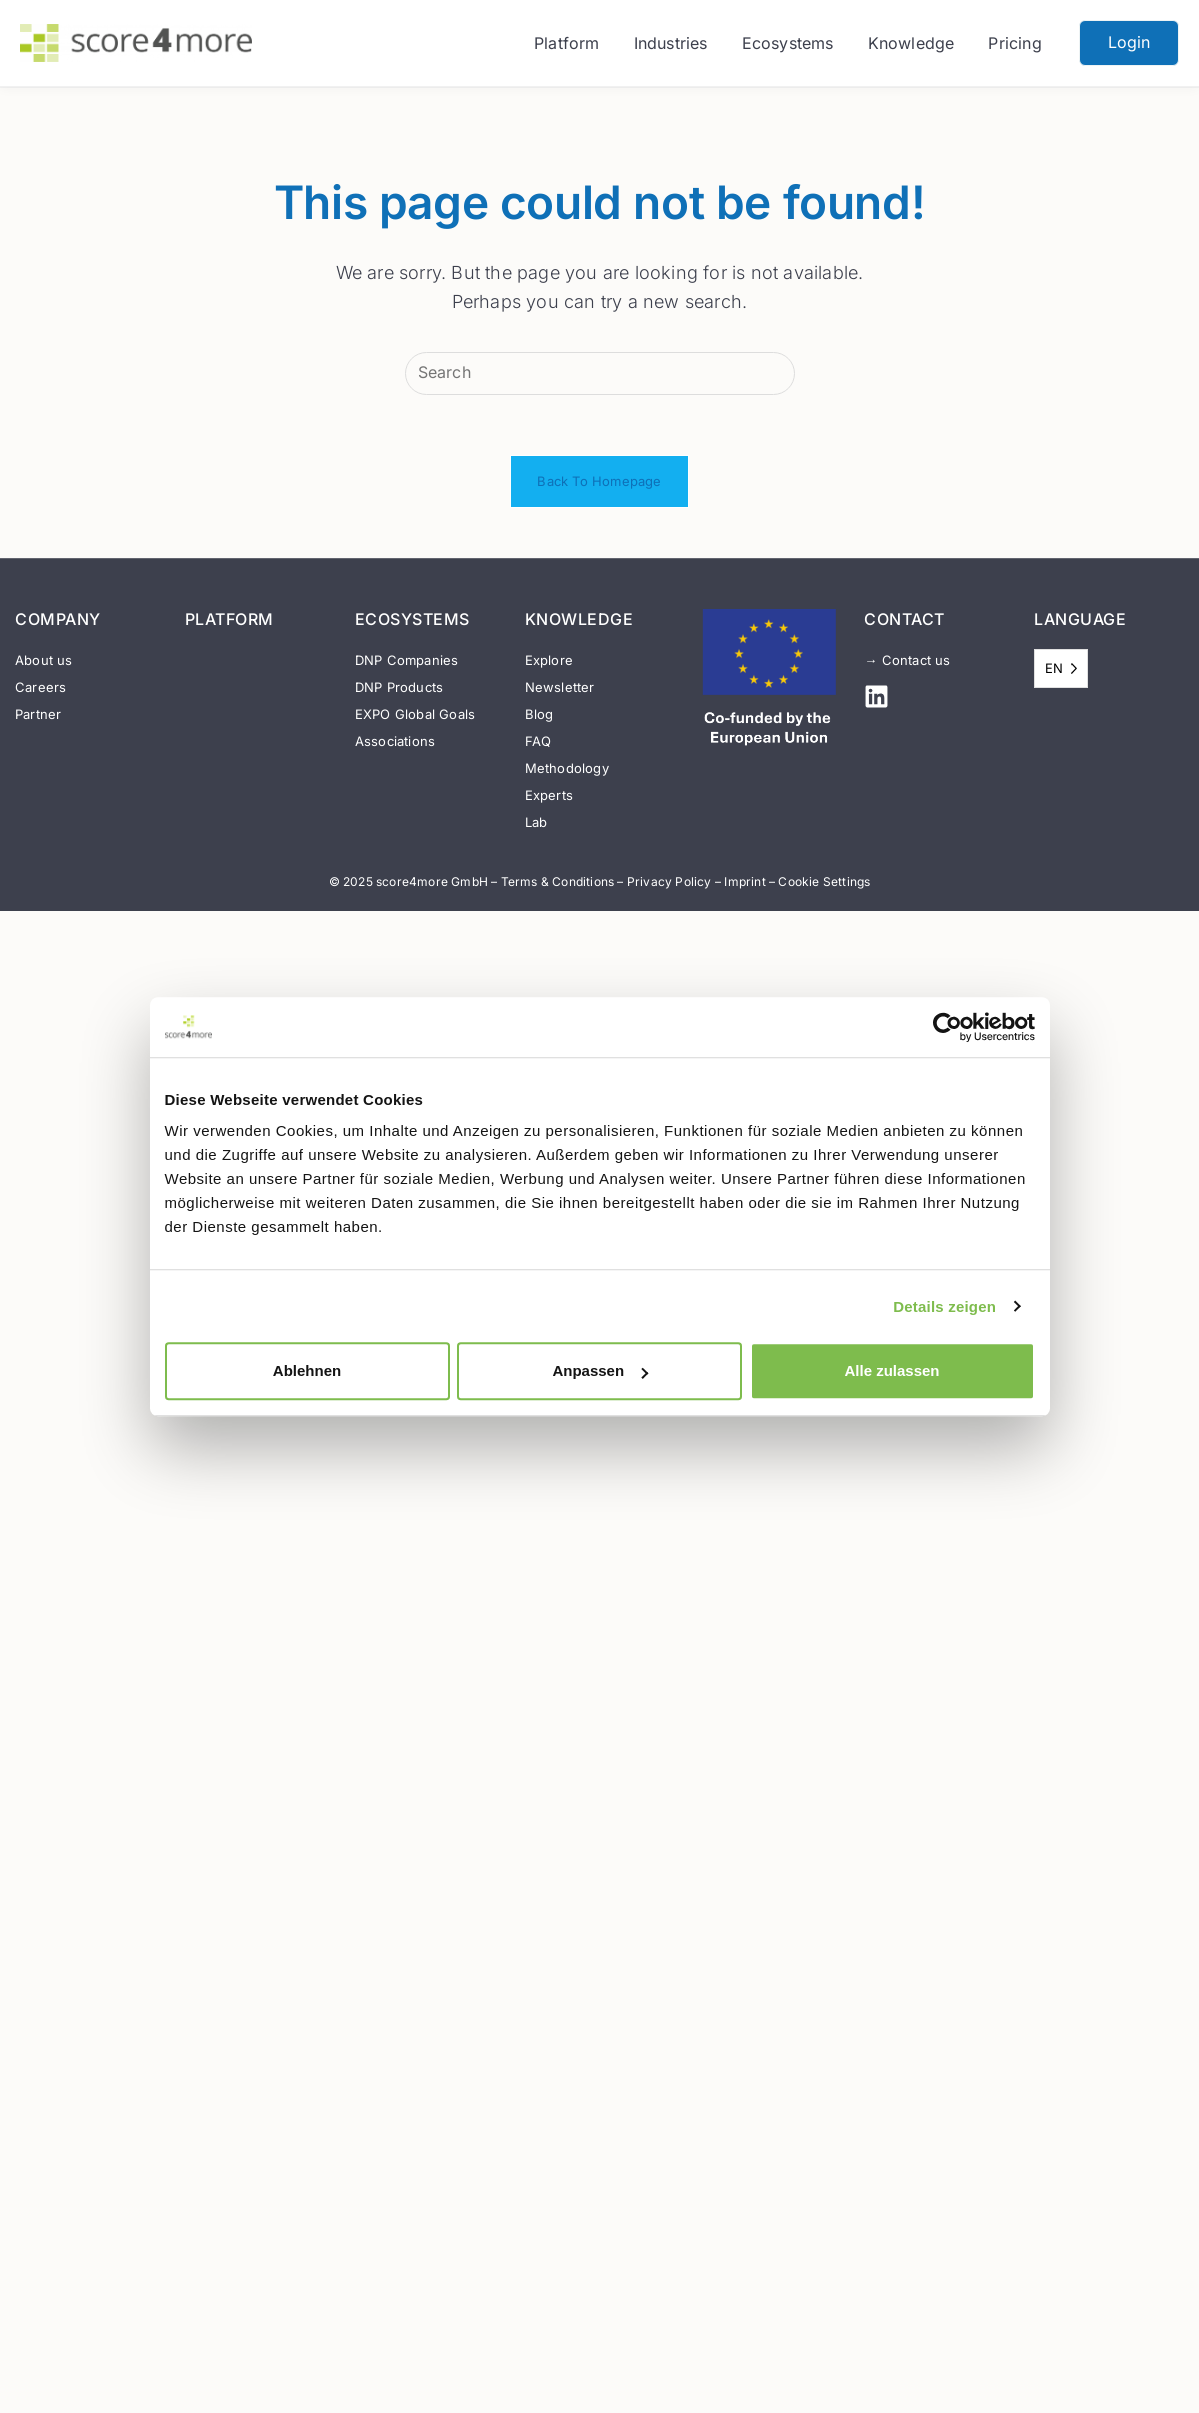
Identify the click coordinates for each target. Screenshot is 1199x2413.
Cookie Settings (824, 881)
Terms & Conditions (558, 881)
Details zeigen (944, 1306)
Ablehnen (307, 1370)
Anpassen (600, 1370)
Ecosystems (788, 43)
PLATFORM (229, 619)
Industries (671, 43)
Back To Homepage (599, 481)
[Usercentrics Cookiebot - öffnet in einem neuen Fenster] (947, 1027)
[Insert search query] (600, 373)
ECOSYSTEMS (412, 619)
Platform (567, 43)
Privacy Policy (669, 881)
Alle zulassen (891, 1370)
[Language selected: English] (1061, 668)
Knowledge (911, 43)
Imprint (744, 881)
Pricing (1014, 43)
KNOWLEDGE (579, 619)
